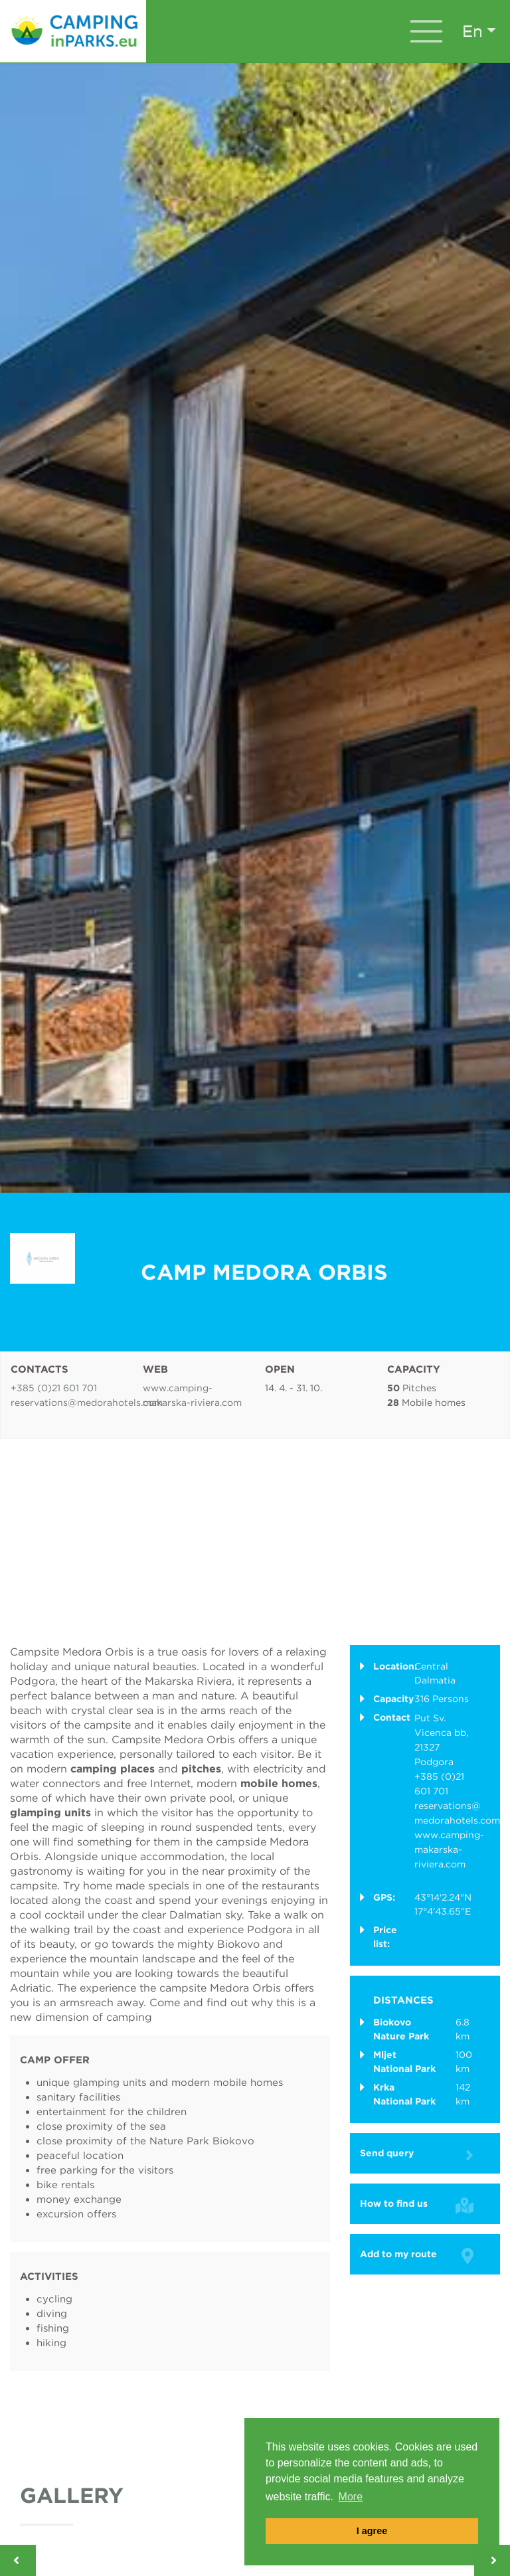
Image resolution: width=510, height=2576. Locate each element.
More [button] (351, 2496)
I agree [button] (372, 2531)
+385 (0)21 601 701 (54, 1388)
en (472, 31)
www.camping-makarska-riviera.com (449, 1849)
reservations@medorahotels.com (87, 1402)
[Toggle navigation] (426, 31)
